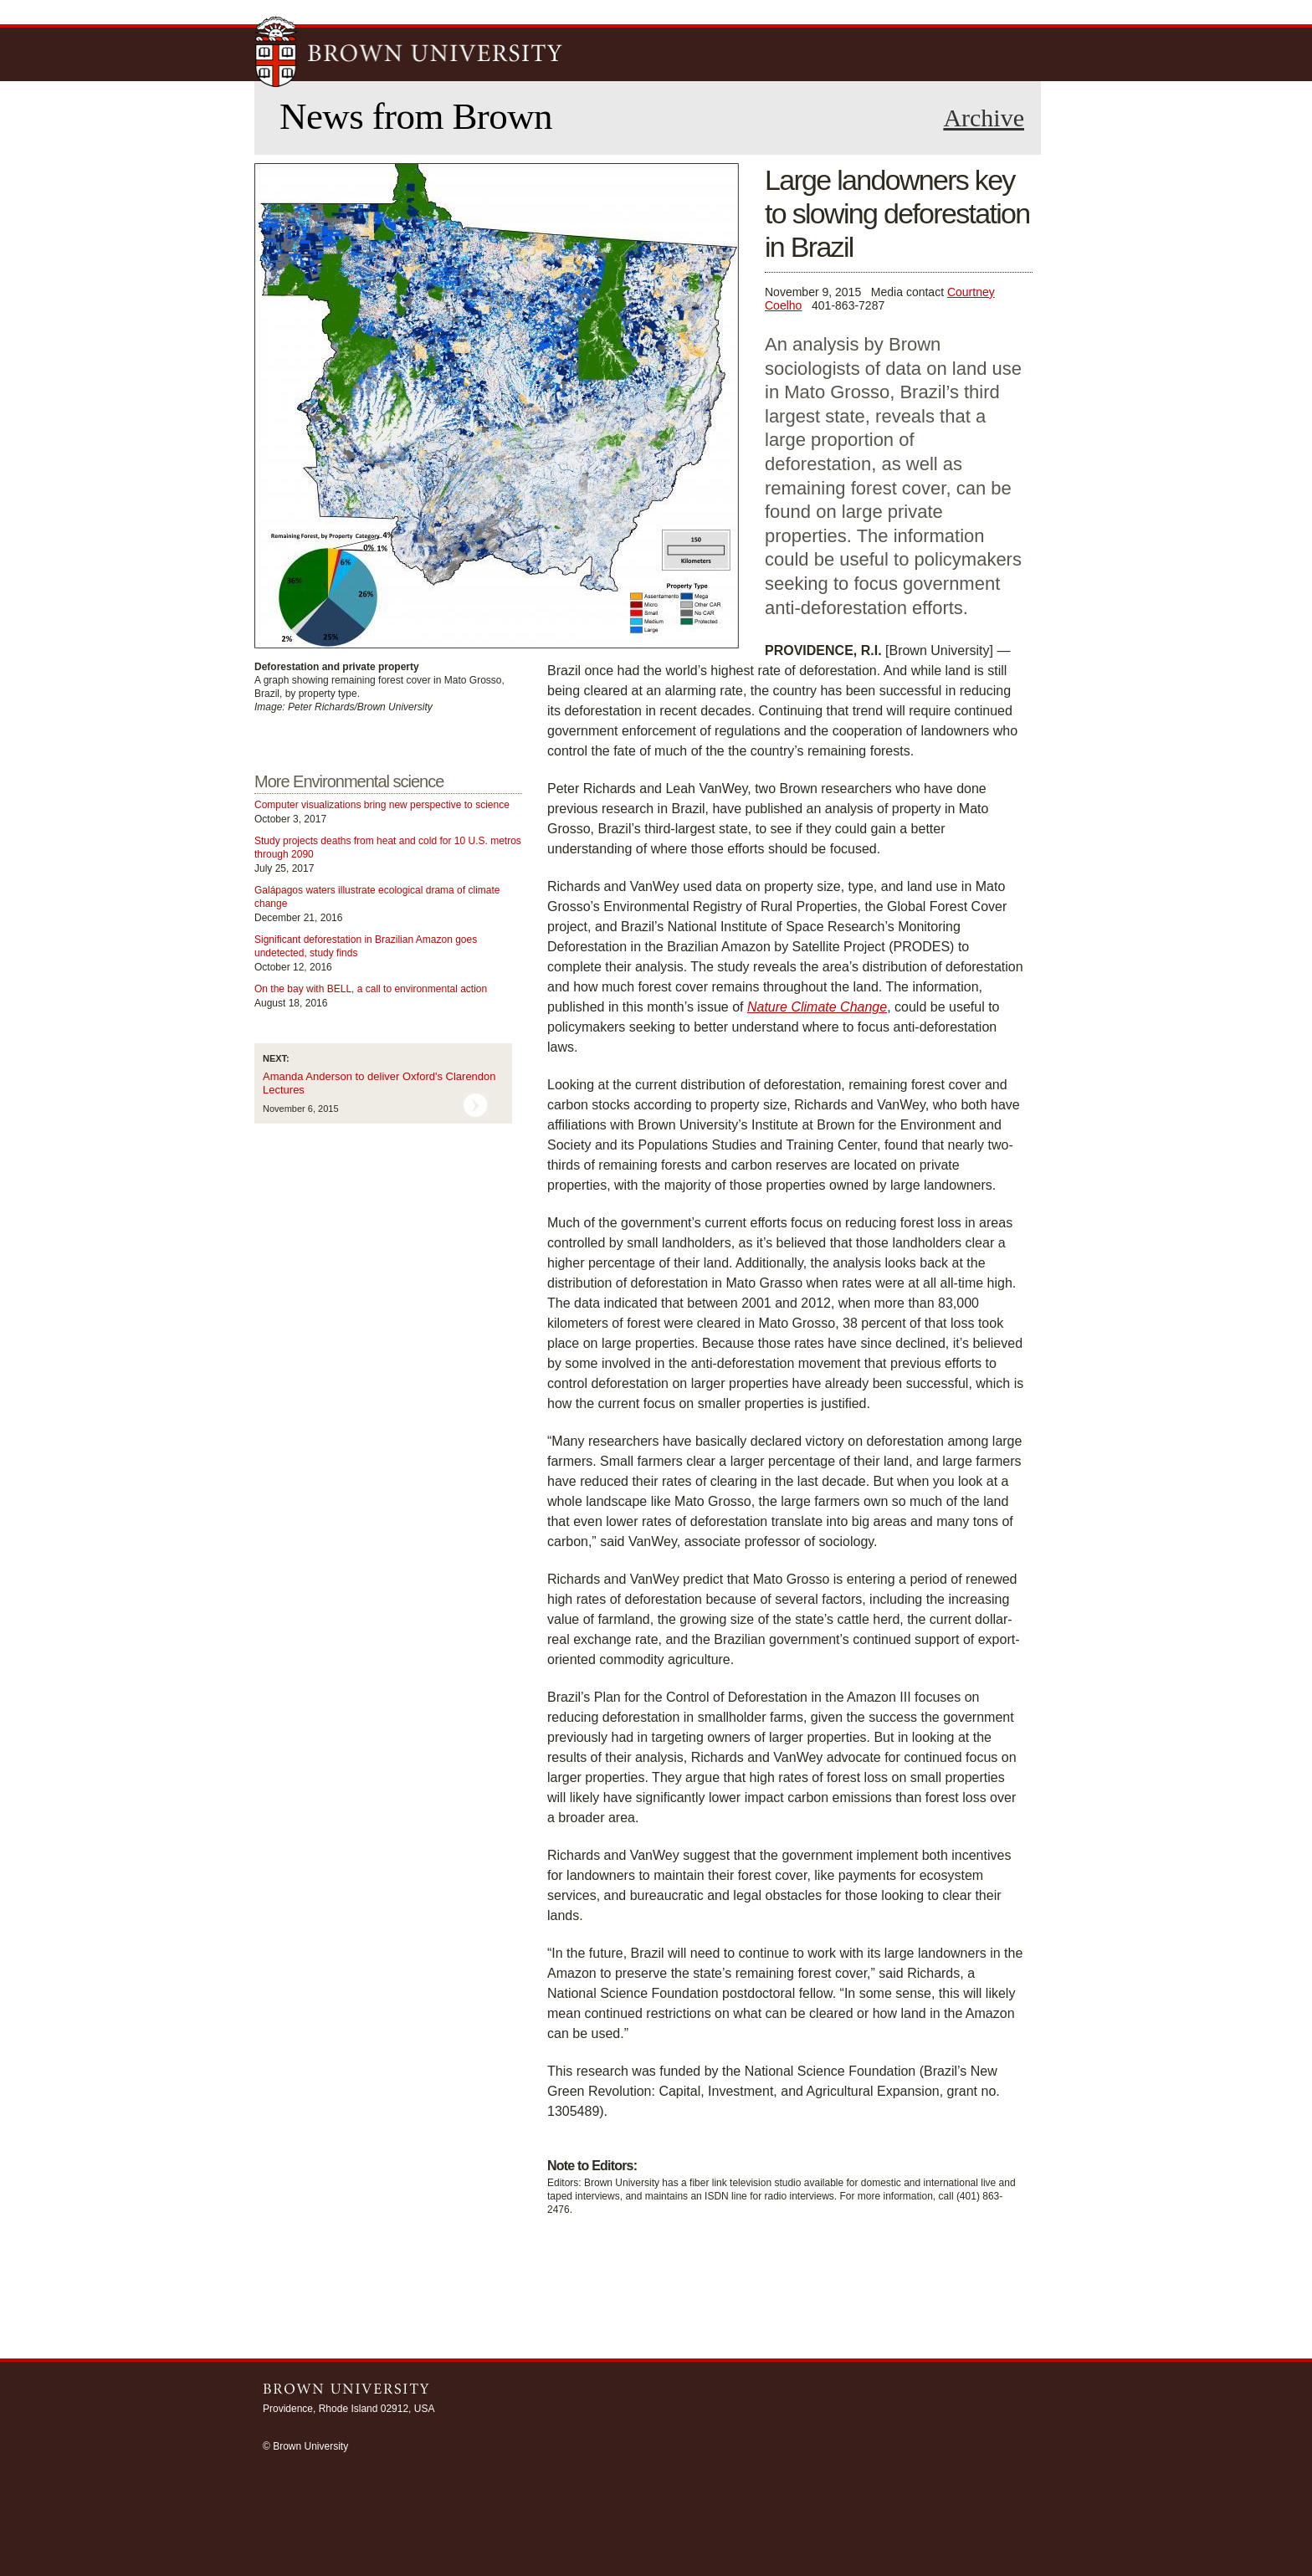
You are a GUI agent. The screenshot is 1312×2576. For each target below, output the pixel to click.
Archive (983, 118)
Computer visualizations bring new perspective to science (382, 805)
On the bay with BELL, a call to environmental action (370, 989)
